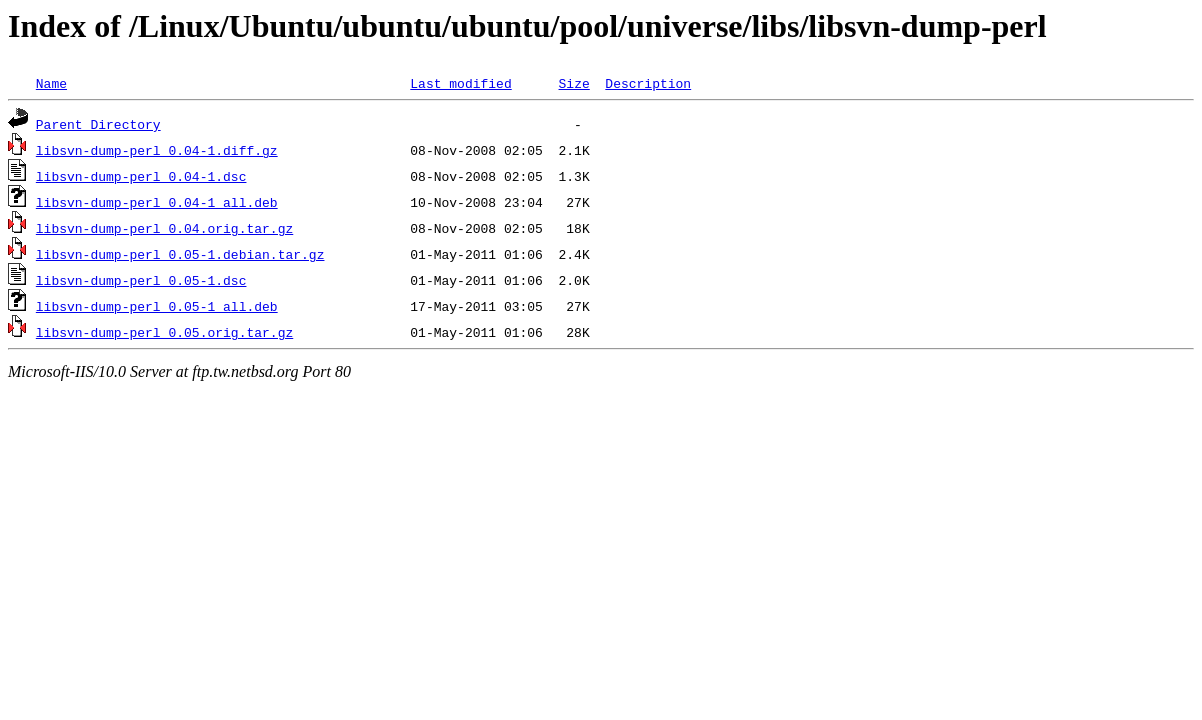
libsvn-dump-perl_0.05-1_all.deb (157, 306)
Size (573, 83)
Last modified (460, 83)
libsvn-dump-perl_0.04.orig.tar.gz (164, 228)
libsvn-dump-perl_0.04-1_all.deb (157, 202)
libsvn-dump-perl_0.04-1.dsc (141, 176)
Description (648, 83)
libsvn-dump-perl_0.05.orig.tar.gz (164, 332)
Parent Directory (98, 124)
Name (51, 83)
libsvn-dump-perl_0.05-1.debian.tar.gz (180, 254)
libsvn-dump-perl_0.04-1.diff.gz (157, 150)
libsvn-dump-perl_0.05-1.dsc (141, 280)
